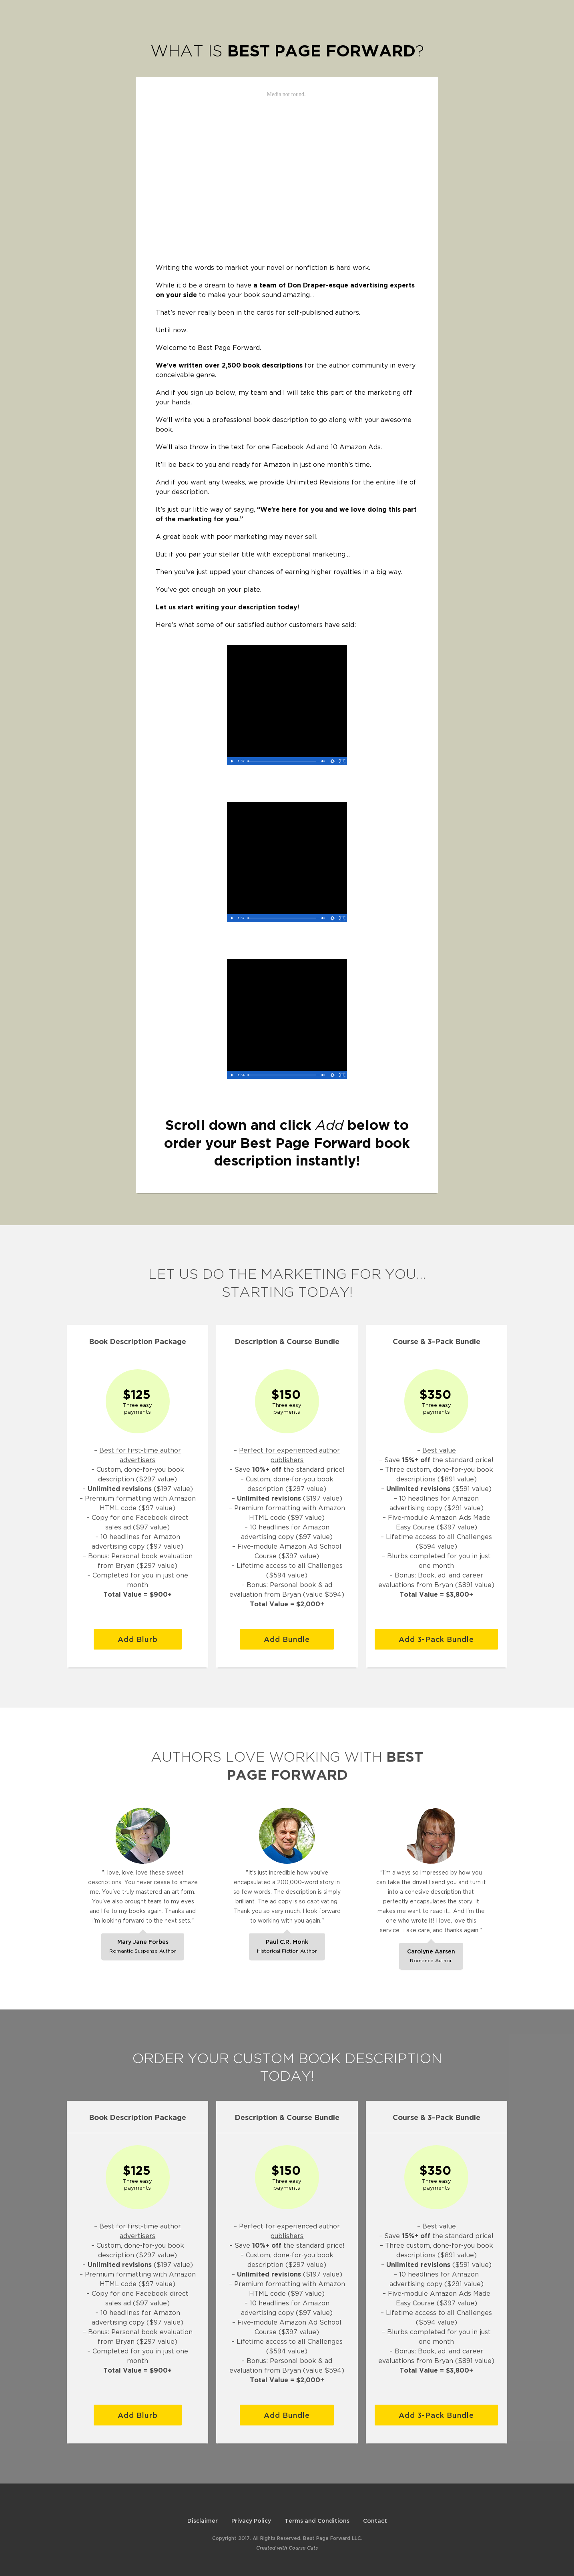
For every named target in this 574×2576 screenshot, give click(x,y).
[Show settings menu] (332, 761)
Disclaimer (202, 2521)
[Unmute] (323, 761)
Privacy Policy (251, 2521)
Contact (375, 2521)
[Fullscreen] (342, 761)
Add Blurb (138, 1639)
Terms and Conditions (317, 2521)
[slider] (282, 761)
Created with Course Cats (287, 2547)
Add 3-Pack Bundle (436, 1639)
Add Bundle (287, 1639)
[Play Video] (232, 761)
